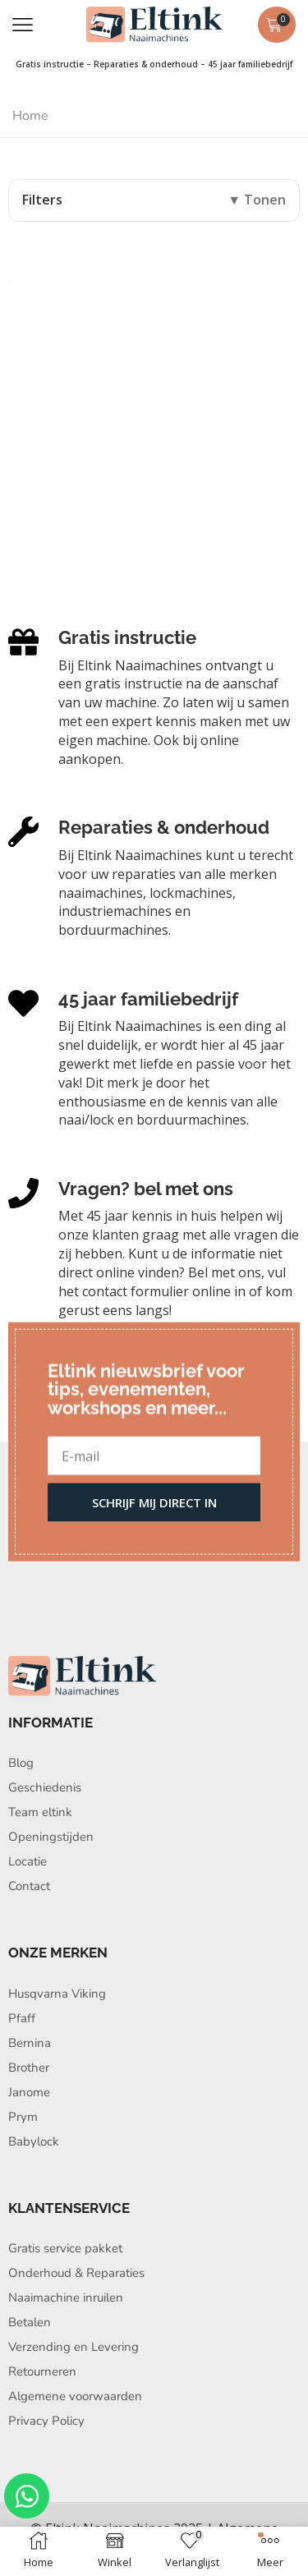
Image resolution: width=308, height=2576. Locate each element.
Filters (42, 200)
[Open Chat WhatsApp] (26, 2495)
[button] (22, 25)
